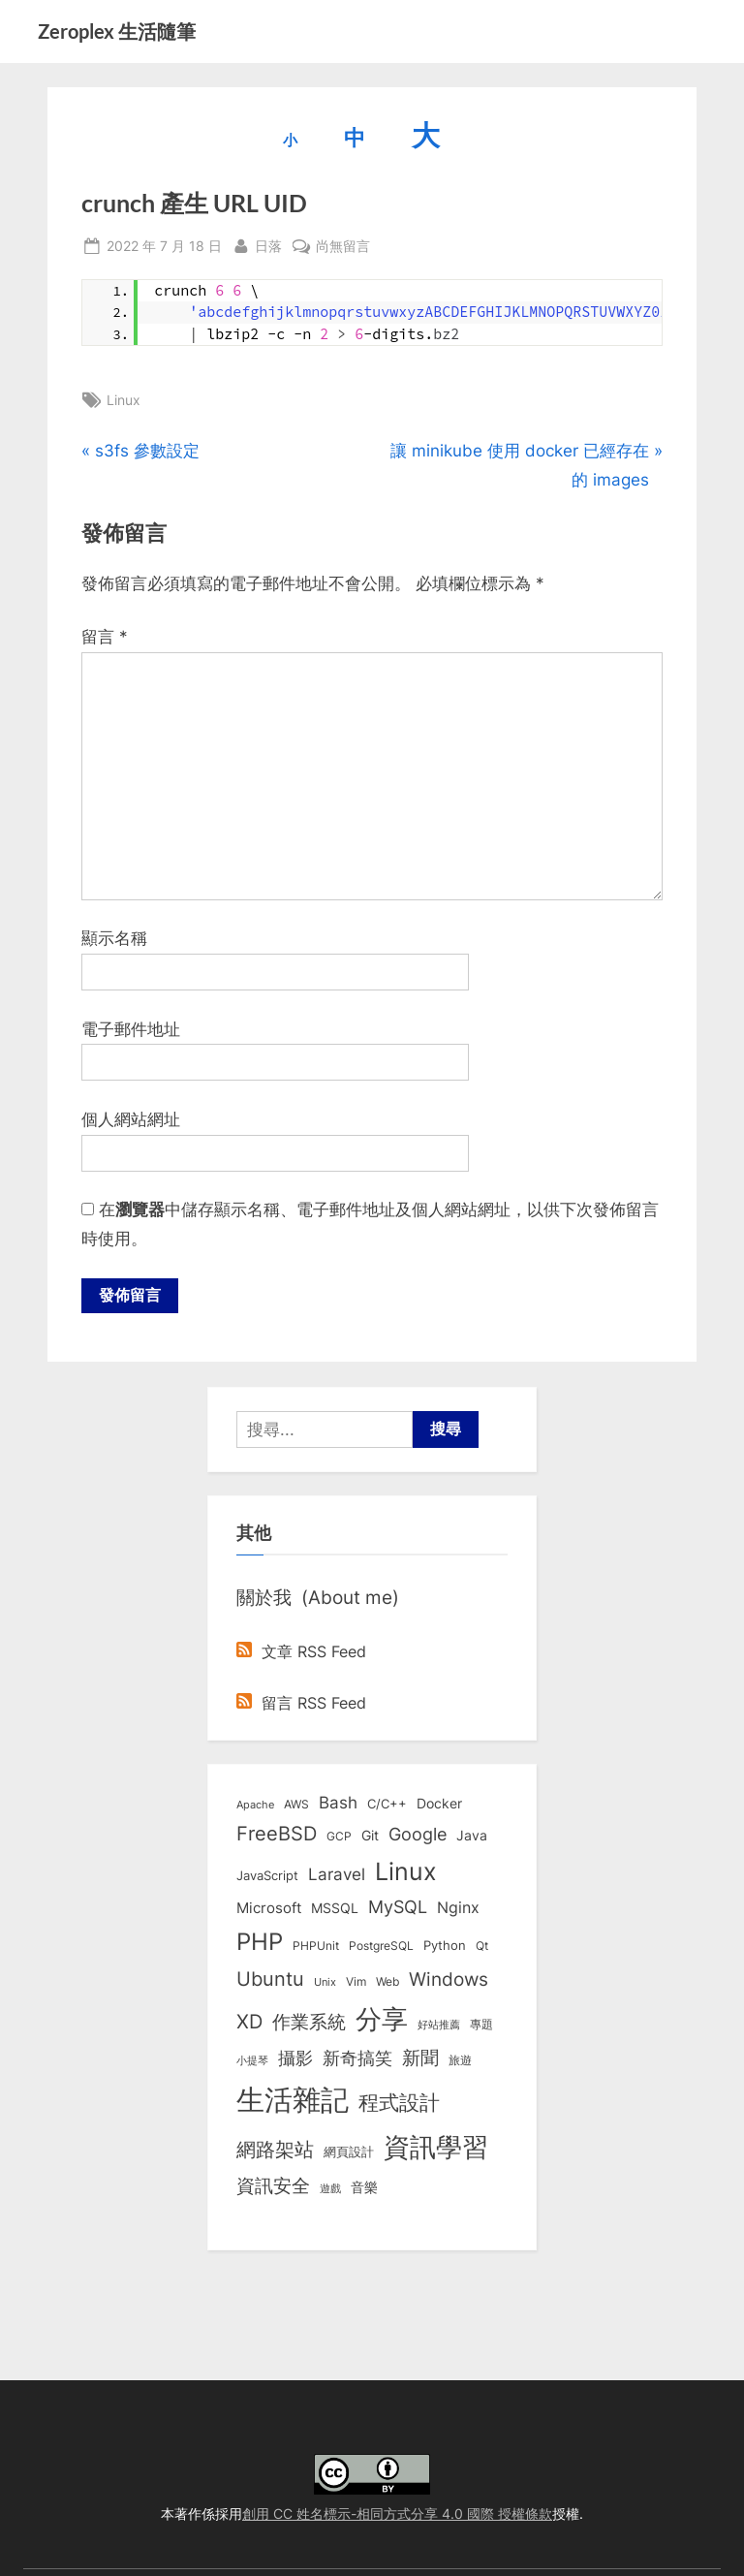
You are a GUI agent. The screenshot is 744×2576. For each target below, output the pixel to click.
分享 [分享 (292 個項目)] (382, 2020)
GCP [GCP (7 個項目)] (339, 1838)
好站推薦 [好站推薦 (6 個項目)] (439, 2025)
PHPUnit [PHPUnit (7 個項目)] (316, 1948)
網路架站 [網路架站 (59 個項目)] (275, 2151)
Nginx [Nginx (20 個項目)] (458, 1909)
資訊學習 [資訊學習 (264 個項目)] (436, 2148)
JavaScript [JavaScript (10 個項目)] (267, 1876)
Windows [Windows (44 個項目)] (448, 1981)
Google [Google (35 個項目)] (417, 1835)
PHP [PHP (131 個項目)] (259, 1944)
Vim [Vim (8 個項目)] (356, 1983)
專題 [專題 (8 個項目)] (481, 2025)
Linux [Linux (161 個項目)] (406, 1872)
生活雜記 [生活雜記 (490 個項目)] (292, 2102)
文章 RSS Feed (301, 1653)
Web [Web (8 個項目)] (387, 1983)
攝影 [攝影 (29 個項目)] (295, 2060)
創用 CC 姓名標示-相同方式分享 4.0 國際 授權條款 (397, 2513)
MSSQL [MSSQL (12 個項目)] (334, 1909)
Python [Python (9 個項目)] (444, 1947)
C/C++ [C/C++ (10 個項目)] (387, 1805)
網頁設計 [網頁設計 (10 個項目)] (349, 2153)
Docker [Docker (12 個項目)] (439, 1805)
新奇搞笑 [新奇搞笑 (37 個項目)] (357, 2059)
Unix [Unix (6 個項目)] (325, 1984)
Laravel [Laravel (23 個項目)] (336, 1875)
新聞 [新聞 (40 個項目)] (420, 2060)
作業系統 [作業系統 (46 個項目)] (309, 2022)
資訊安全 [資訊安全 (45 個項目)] (273, 2187)
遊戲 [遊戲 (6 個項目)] (330, 2190)
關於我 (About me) (317, 1599)
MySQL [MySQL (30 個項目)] (397, 1908)
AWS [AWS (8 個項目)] (296, 1806)
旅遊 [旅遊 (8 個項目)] (460, 2062)
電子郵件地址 (130, 1029)
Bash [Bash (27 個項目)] (338, 1804)
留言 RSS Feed (301, 1703)
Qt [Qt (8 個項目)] (482, 1947)
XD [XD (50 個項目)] (249, 2022)
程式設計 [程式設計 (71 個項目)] (399, 2104)
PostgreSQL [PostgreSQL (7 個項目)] (381, 1948)
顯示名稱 (114, 938)
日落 (268, 244)
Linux (123, 400)
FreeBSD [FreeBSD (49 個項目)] (276, 1835)
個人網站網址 (130, 1119)
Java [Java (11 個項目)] (471, 1837)
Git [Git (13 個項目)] (370, 1837)
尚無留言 (343, 246)
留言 (104, 636)
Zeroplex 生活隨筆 (117, 31)
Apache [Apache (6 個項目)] (255, 1806)
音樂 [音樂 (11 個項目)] (364, 2189)
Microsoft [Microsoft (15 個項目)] (268, 1909)
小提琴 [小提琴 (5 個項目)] (252, 2063)
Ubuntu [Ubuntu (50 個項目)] (270, 1981)
